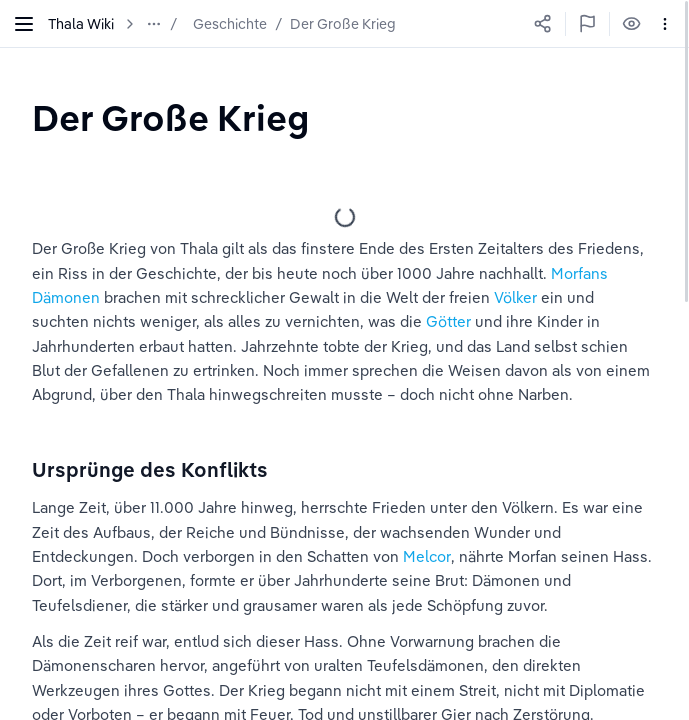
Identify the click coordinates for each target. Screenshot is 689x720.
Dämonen (66, 297)
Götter (448, 321)
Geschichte (230, 24)
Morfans (579, 273)
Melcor (427, 556)
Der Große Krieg (343, 24)
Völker (515, 297)
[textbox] (170, 117)
